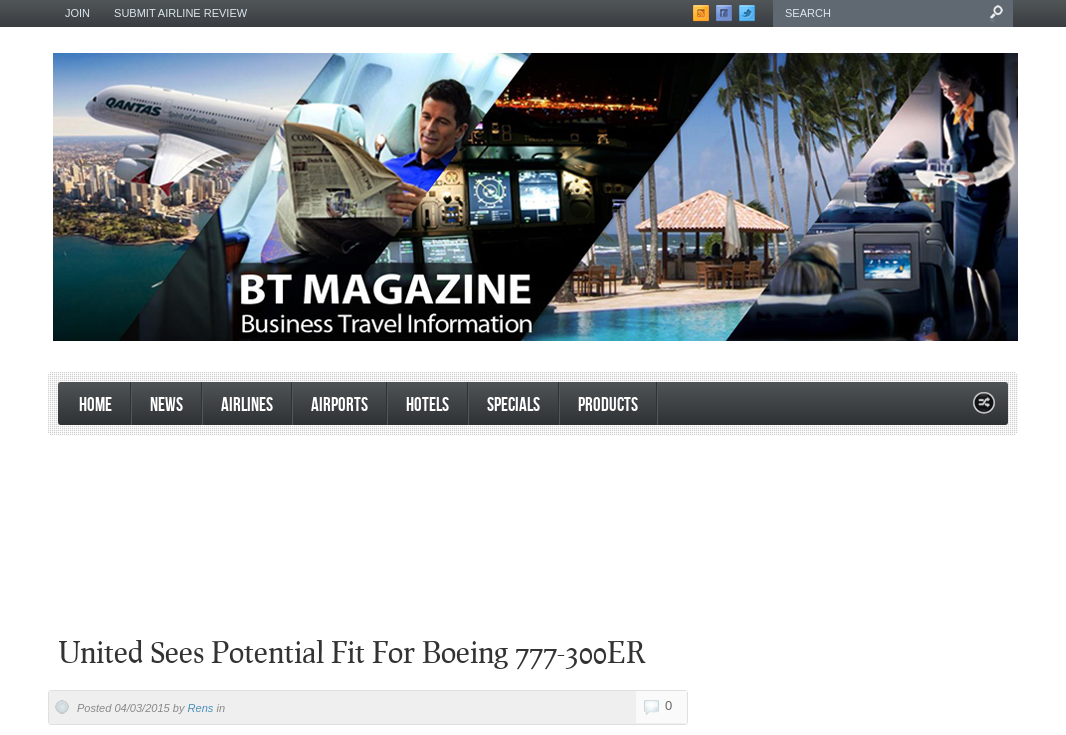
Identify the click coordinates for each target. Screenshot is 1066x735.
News (166, 405)
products (608, 405)
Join (77, 13)
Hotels (427, 405)
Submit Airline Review (180, 13)
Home (95, 405)
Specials (513, 405)
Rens (201, 708)
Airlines (247, 405)
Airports (339, 405)
